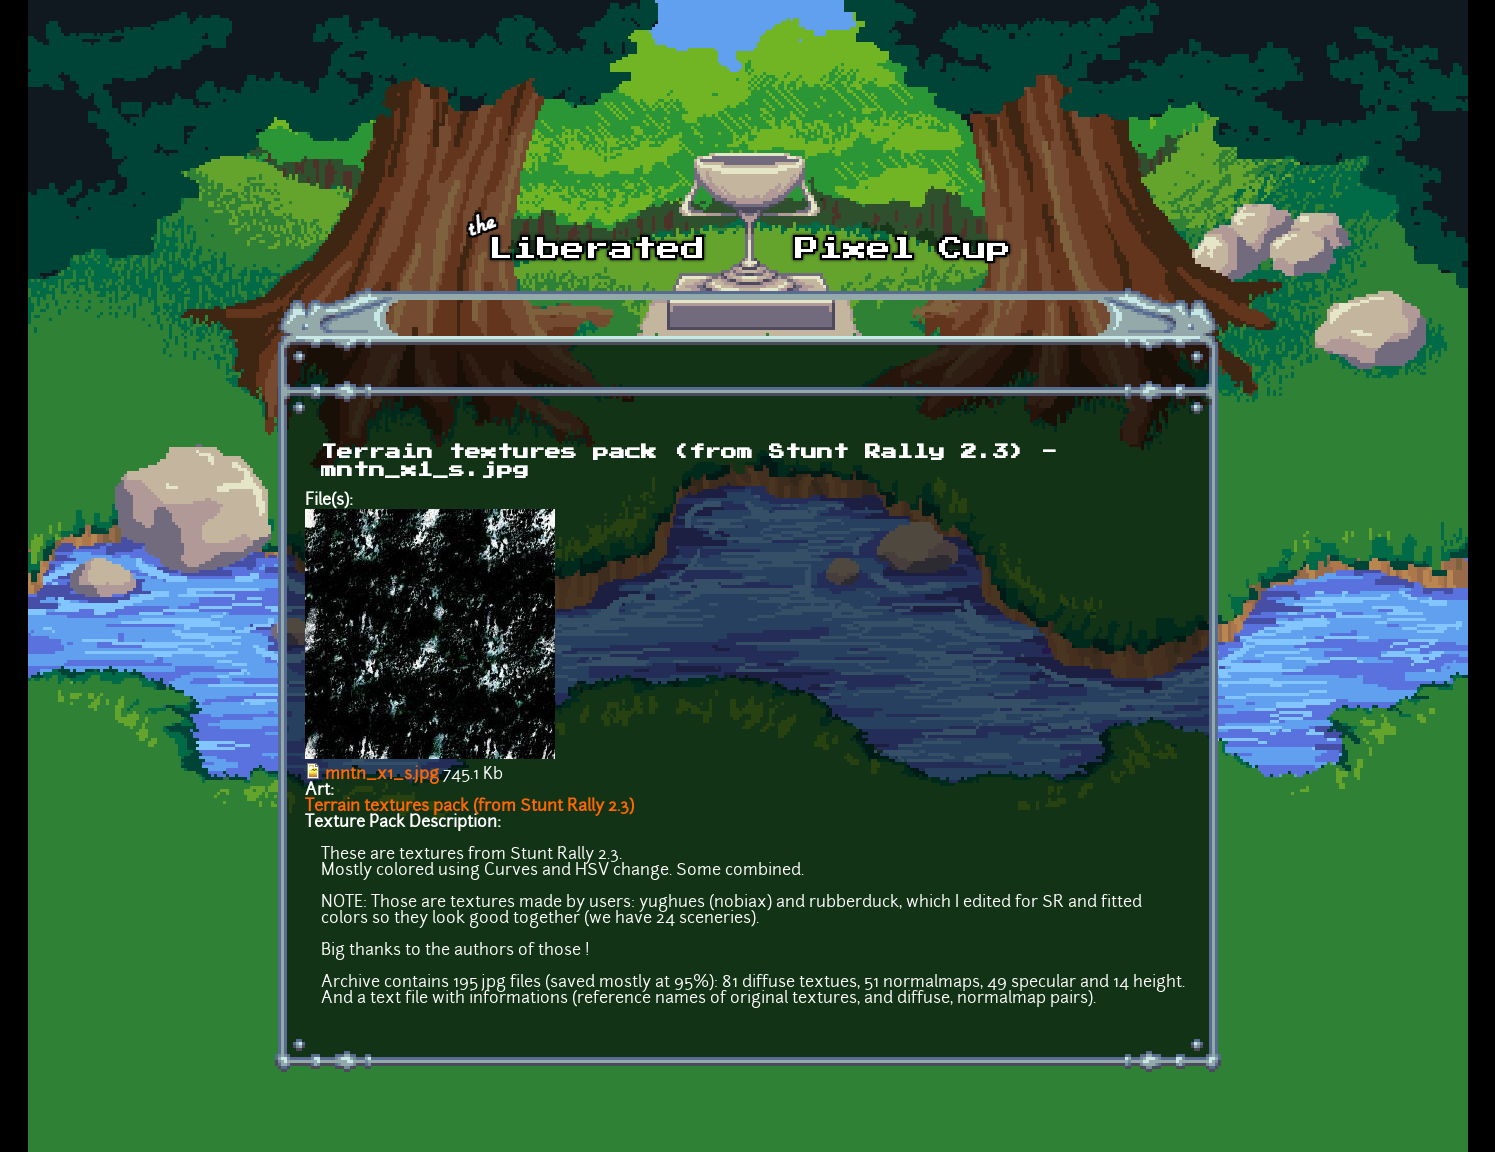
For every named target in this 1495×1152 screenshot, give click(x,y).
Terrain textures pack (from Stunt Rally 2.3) (469, 807)
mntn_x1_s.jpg (382, 775)
